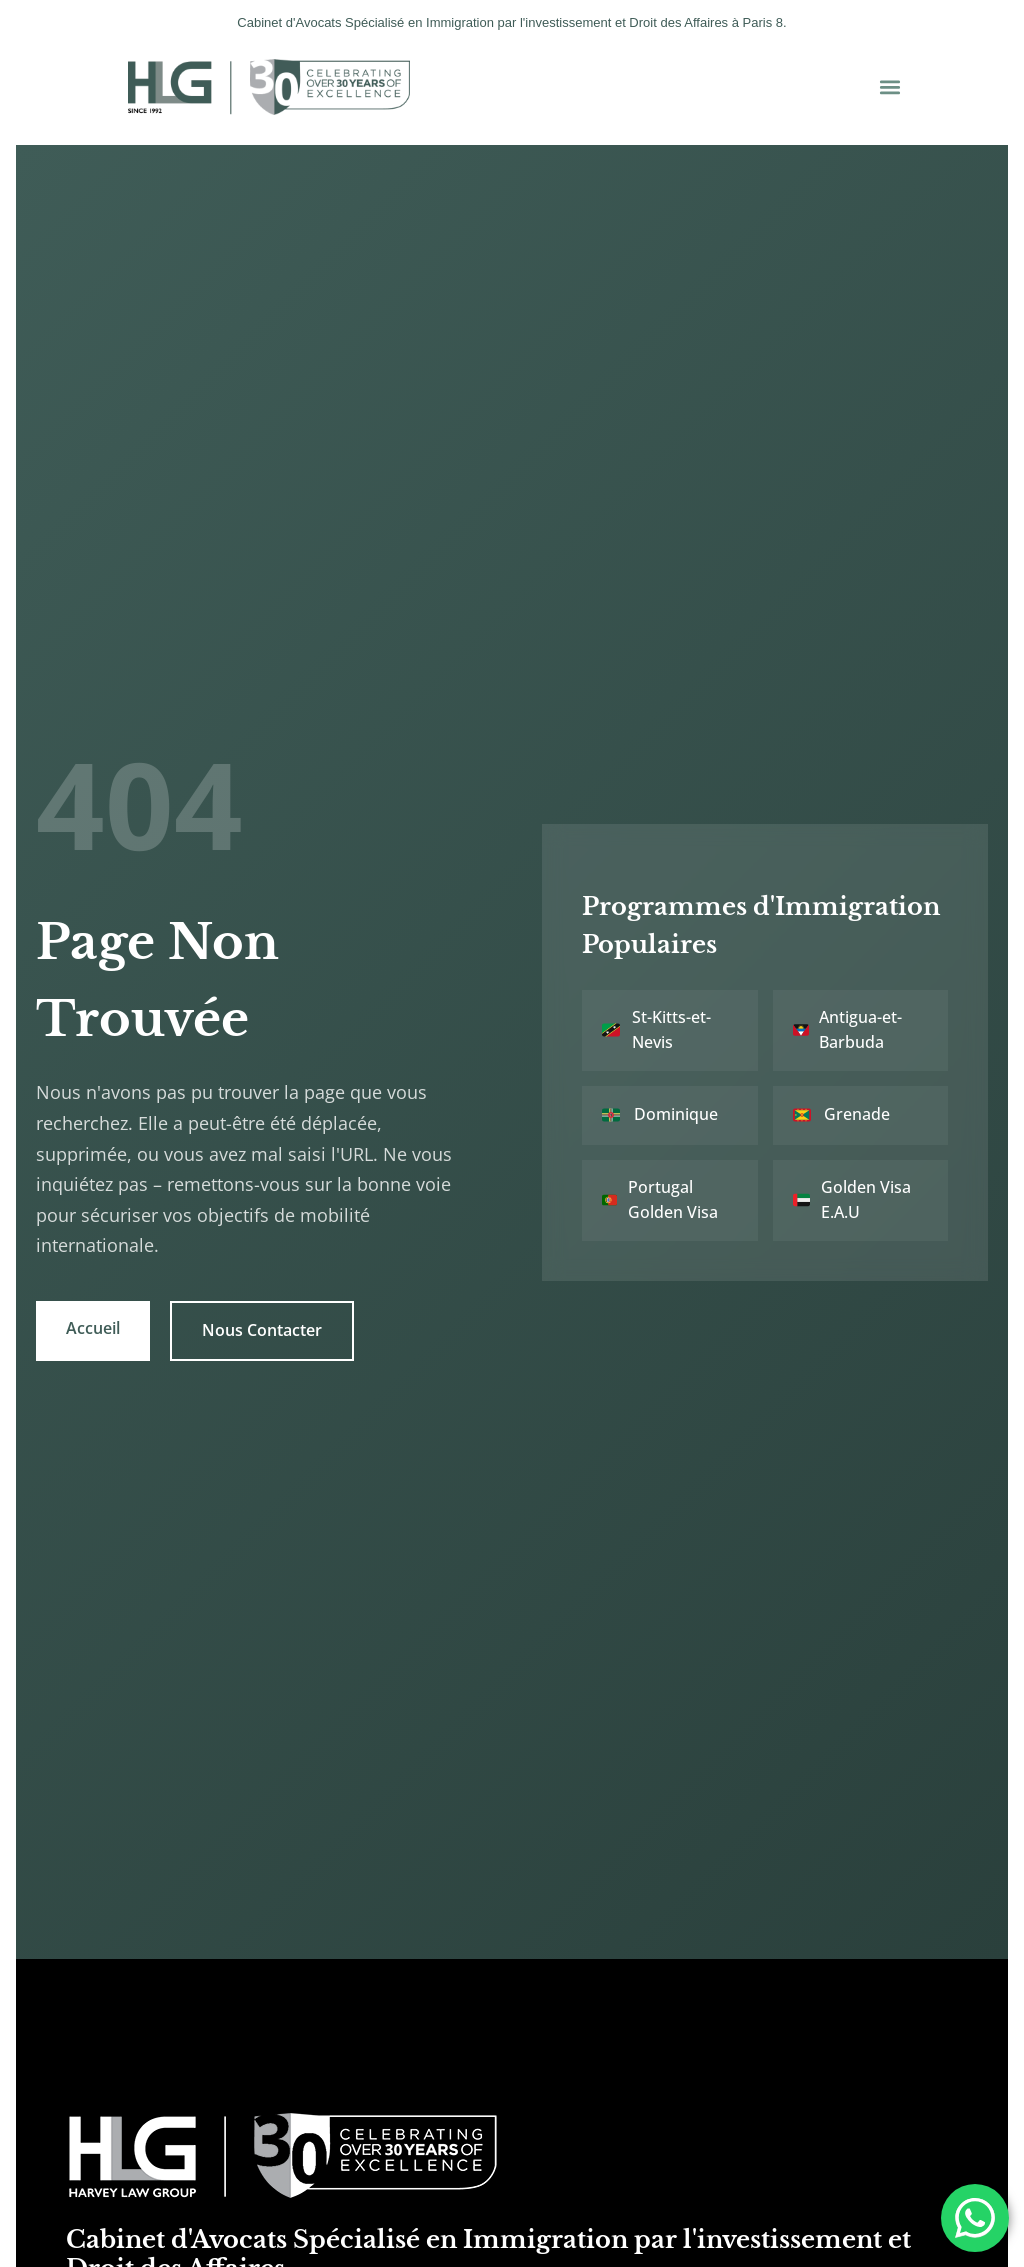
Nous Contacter (264, 1315)
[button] (889, 87)
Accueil (94, 1313)
